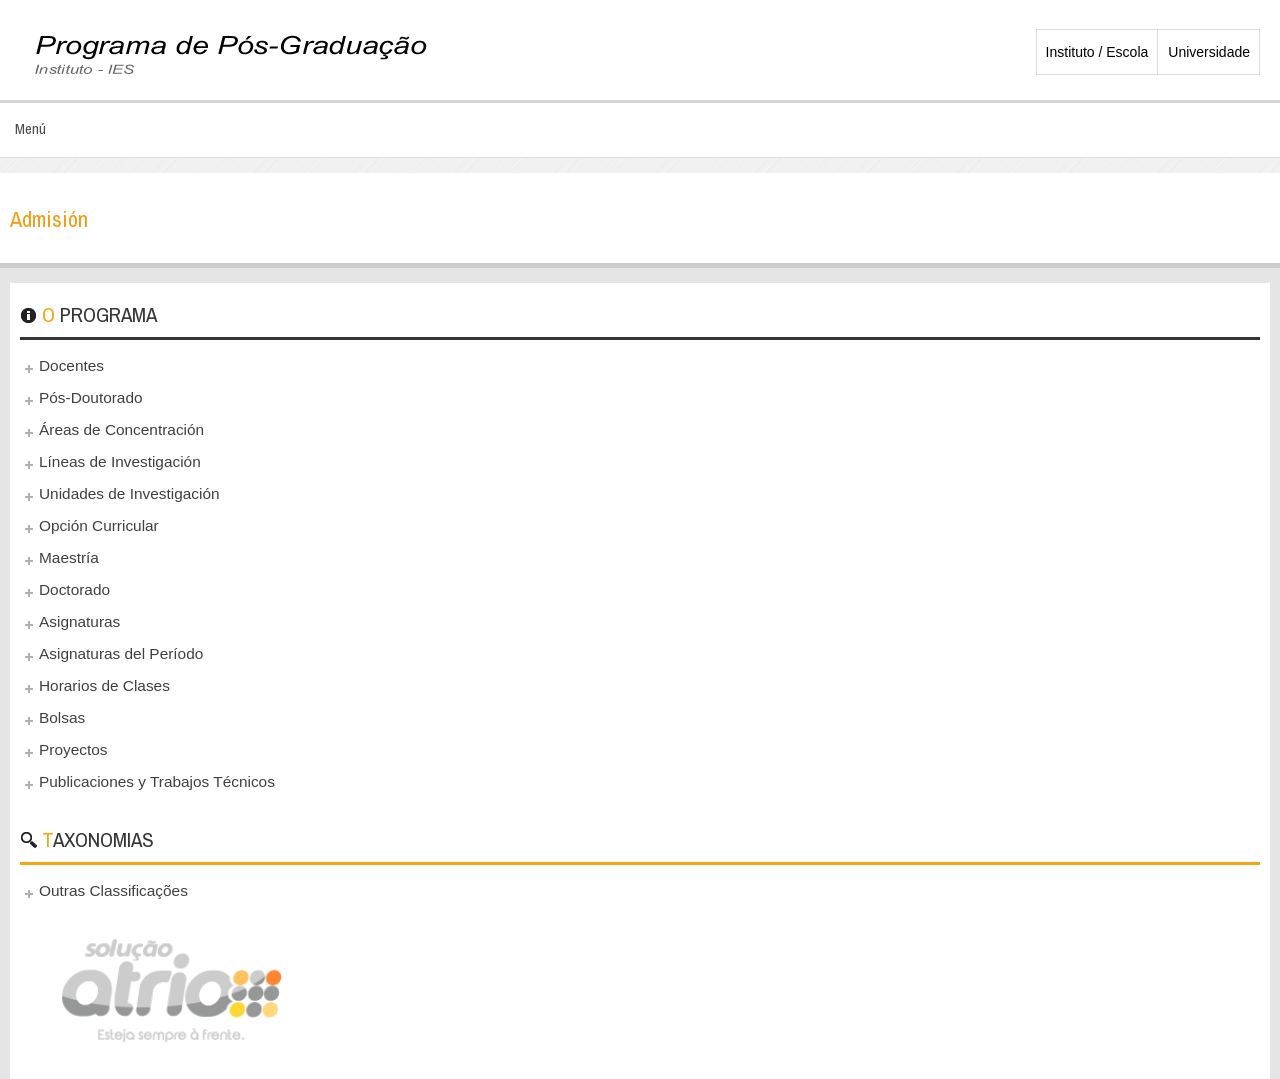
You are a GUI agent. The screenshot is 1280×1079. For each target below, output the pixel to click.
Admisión (49, 219)
